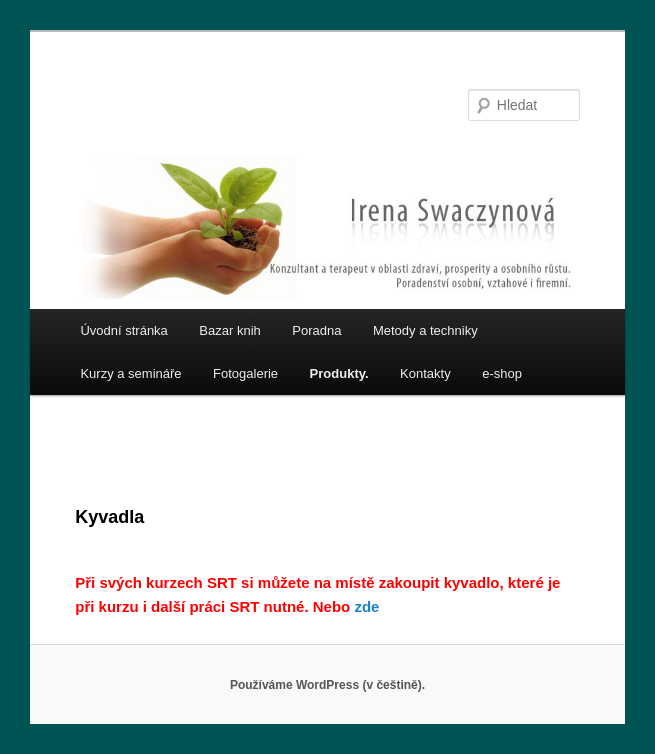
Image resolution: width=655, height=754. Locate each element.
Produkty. (339, 373)
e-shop (502, 373)
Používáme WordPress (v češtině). (327, 685)
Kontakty (425, 373)
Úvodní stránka (123, 330)
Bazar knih (229, 330)
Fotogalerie (245, 373)
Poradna (316, 330)
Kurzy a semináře (130, 373)
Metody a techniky (425, 330)
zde (366, 606)
